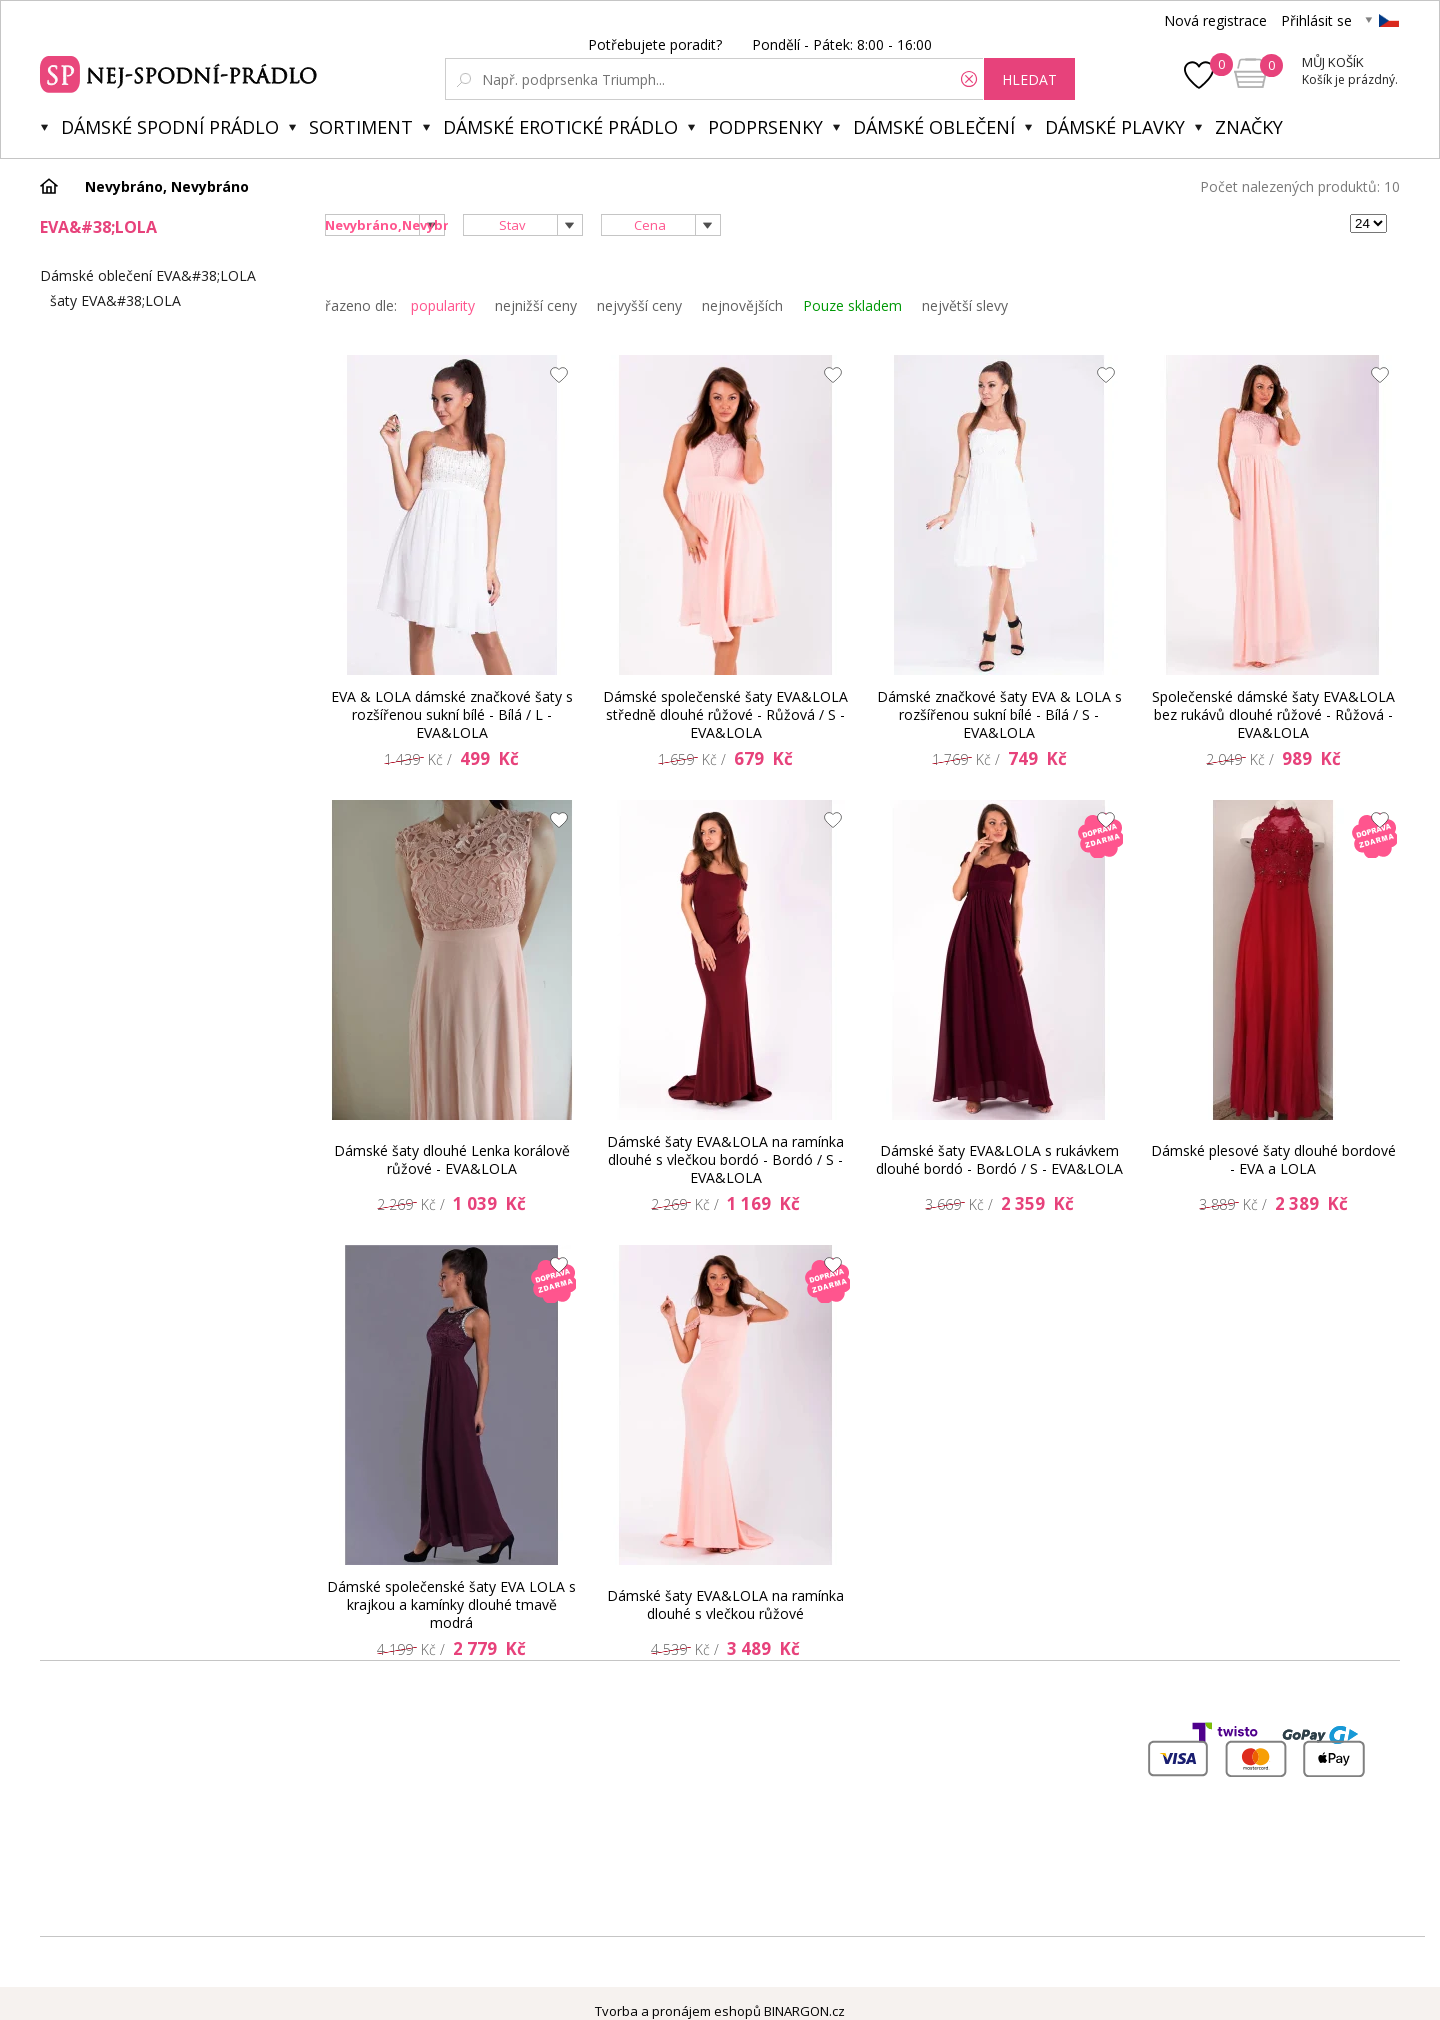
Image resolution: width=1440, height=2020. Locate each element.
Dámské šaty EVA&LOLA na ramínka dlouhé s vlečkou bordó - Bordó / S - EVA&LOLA (725, 1160)
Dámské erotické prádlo (560, 127)
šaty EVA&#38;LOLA (115, 300)
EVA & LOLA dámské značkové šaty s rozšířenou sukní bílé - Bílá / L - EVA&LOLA (452, 715)
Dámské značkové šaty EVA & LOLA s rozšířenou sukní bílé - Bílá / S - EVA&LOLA (999, 715)
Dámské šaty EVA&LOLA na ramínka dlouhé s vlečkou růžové (725, 1604)
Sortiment (361, 127)
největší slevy (965, 305)
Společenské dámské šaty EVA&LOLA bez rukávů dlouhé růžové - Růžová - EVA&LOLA (1273, 715)
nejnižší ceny (536, 305)
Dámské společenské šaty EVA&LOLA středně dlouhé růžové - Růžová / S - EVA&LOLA (725, 715)
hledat (1029, 79)
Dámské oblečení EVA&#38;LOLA (148, 275)
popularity (443, 305)
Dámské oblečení (934, 127)
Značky (1249, 127)
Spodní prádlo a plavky (181, 72)
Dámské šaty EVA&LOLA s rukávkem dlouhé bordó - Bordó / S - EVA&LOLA (999, 1159)
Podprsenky (765, 127)
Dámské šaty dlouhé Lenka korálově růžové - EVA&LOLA (452, 1159)
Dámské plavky (1115, 127)
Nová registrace (1215, 20)
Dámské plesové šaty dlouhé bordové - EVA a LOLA (1273, 1159)
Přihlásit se (1316, 20)
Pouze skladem (852, 305)
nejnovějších (742, 305)
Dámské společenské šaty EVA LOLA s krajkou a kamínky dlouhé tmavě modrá (451, 1605)
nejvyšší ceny (639, 305)
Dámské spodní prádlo (170, 127)
